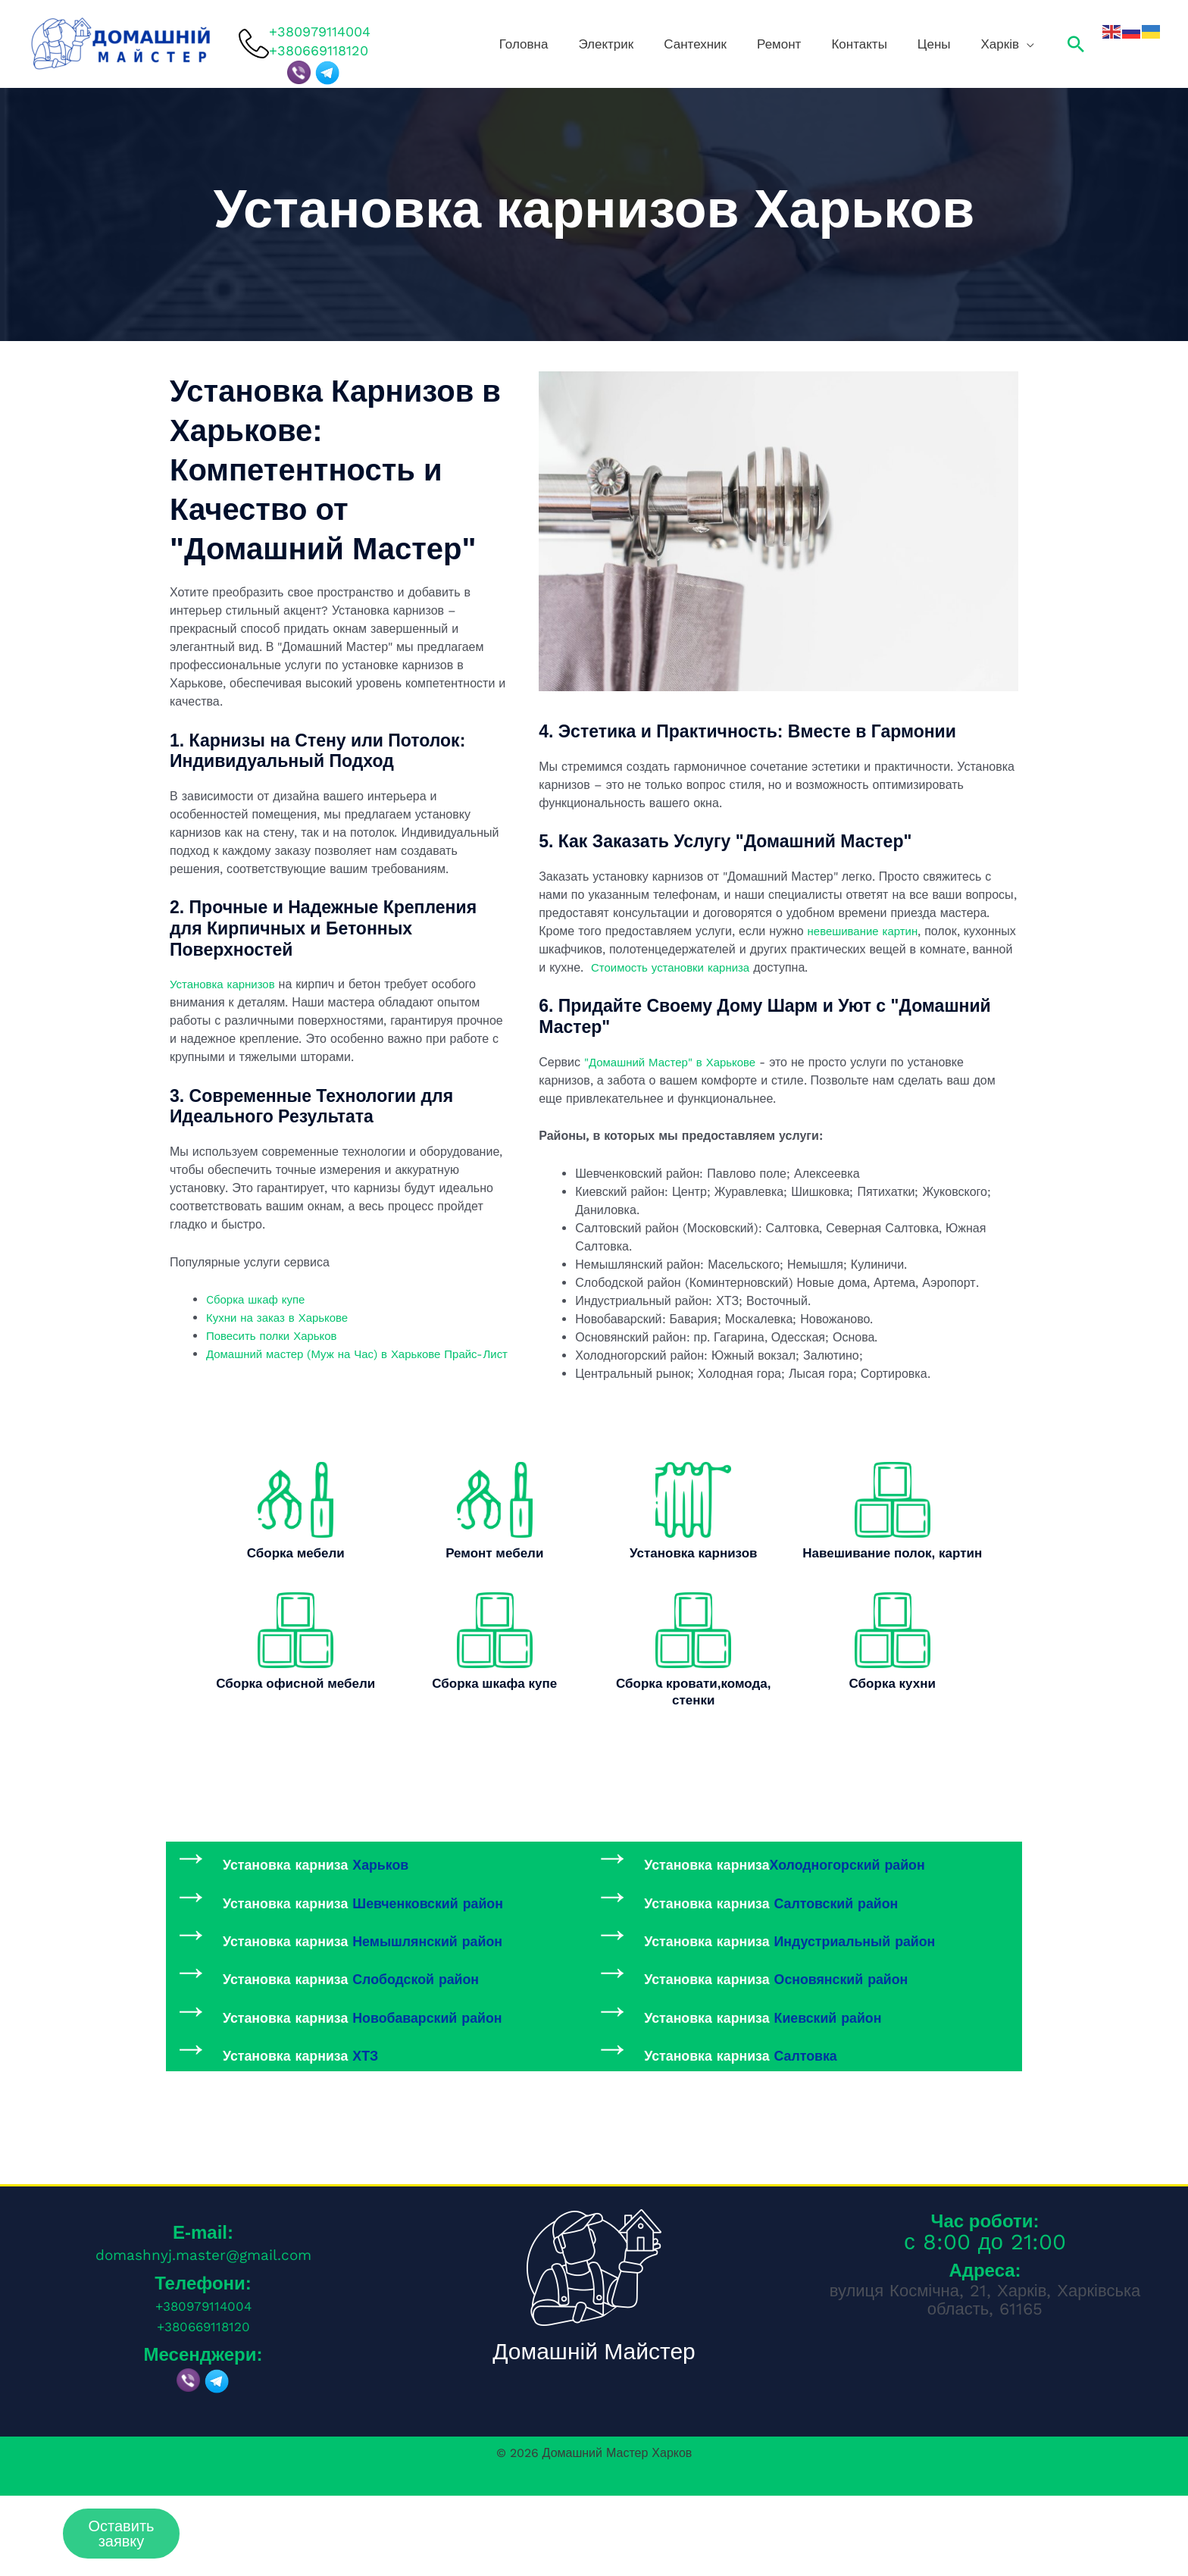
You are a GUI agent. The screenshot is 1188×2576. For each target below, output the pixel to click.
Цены (957, 44)
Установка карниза (359, 1872)
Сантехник (774, 44)
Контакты (900, 44)
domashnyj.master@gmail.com (203, 2334)
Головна (641, 44)
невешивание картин (867, 931)
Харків (1004, 44)
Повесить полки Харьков (275, 1336)
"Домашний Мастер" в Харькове (675, 1062)
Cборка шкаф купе (258, 1299)
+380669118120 (203, 2403)
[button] (1076, 44)
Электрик (704, 44)
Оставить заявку (122, 2533)
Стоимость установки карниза (771, 967)
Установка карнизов (226, 984)
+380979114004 (319, 31)
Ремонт (839, 44)
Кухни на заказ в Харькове (283, 1317)
